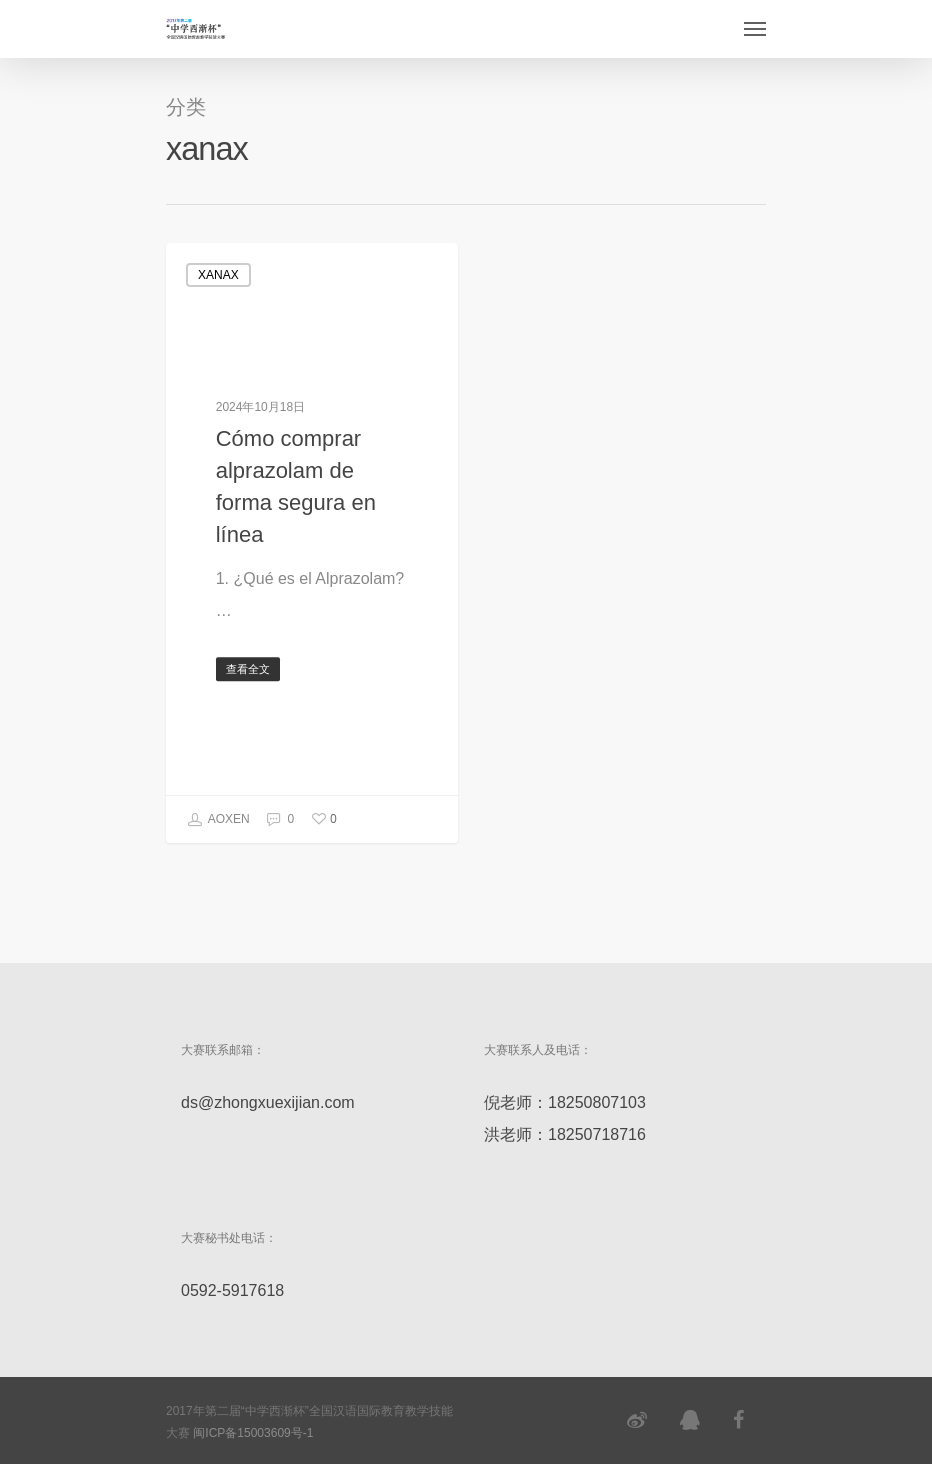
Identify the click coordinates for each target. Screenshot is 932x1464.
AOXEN (218, 820)
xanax (218, 275)
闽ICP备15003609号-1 (253, 1433)
